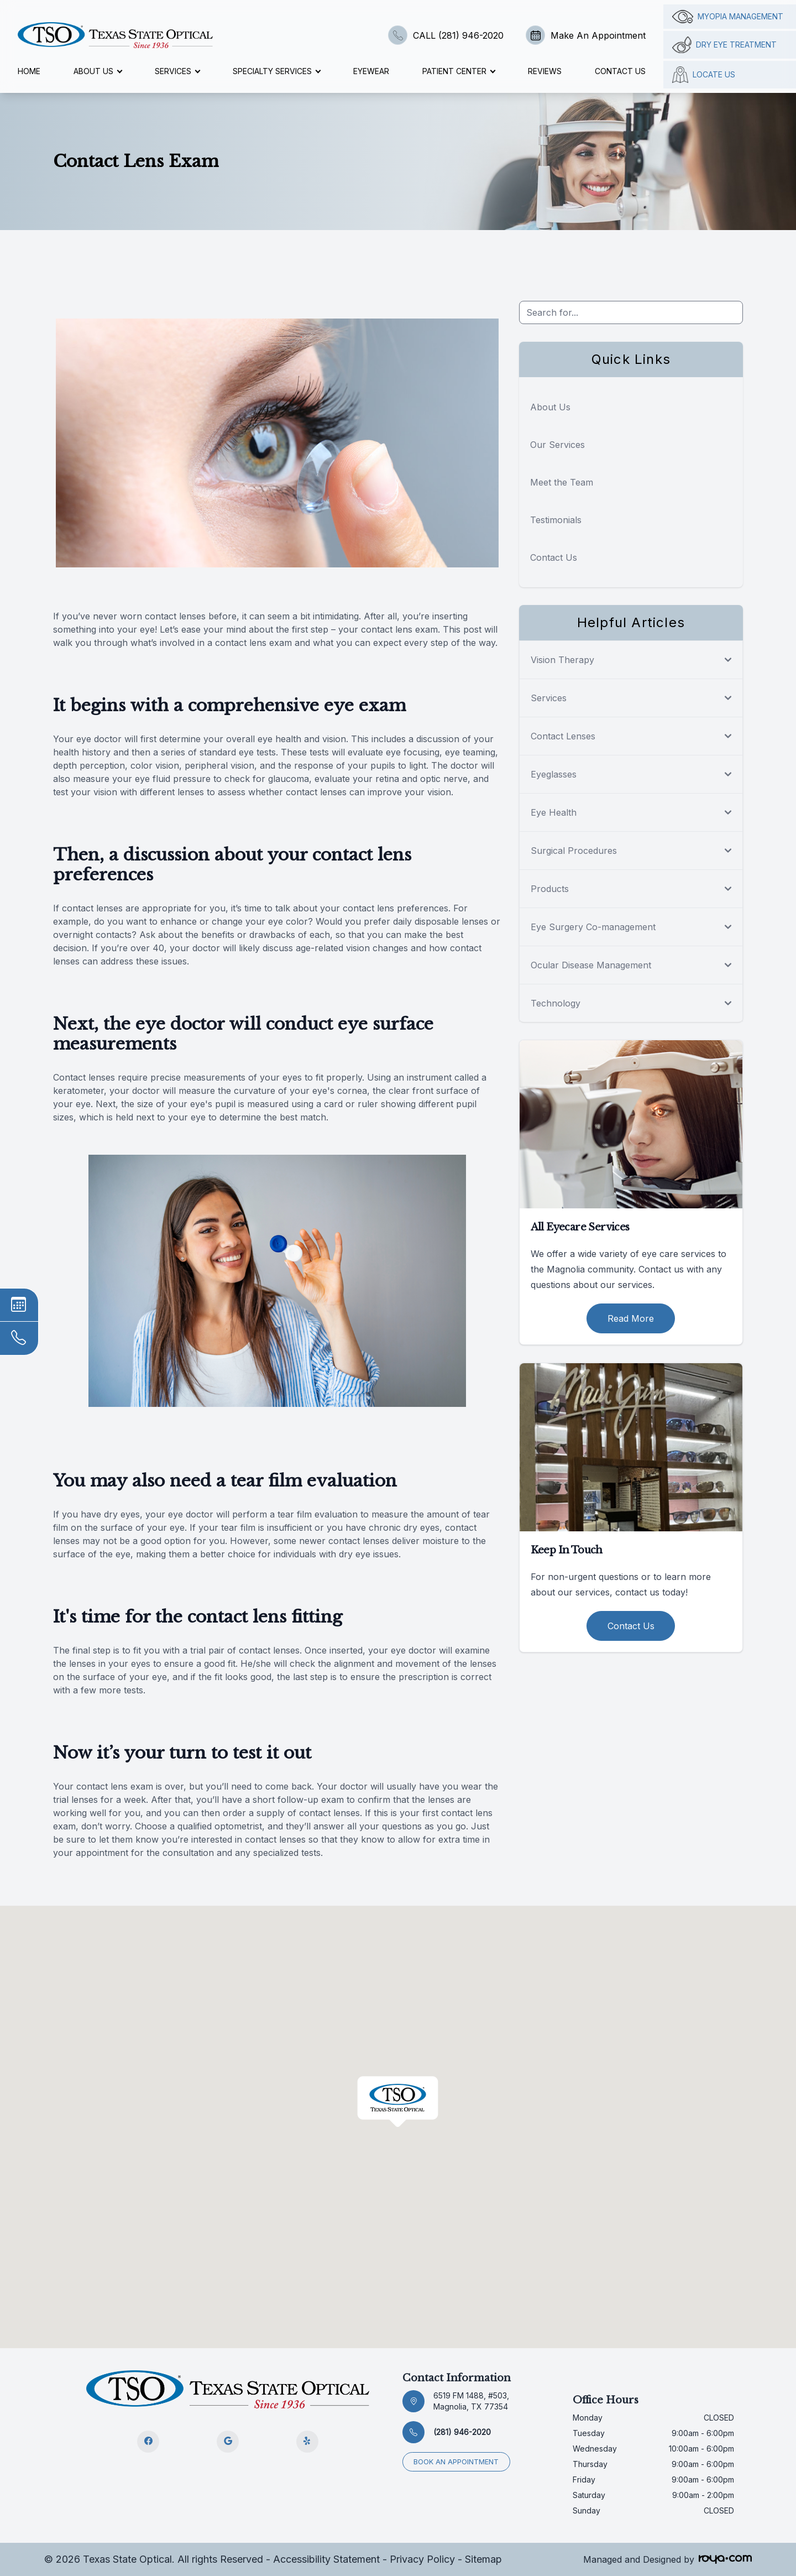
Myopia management (727, 16)
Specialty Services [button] (276, 71)
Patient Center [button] (458, 71)
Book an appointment (456, 2461)
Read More (631, 1318)
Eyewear (371, 71)
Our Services (557, 444)
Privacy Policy (422, 2559)
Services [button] (177, 71)
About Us (550, 407)
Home (29, 71)
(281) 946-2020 (462, 2432)
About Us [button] (98, 71)
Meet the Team (561, 482)
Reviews (545, 71)
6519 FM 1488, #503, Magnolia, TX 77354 (471, 2401)
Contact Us (620, 71)
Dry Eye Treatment (724, 44)
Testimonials (556, 519)
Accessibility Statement (326, 2559)
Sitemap (483, 2559)
